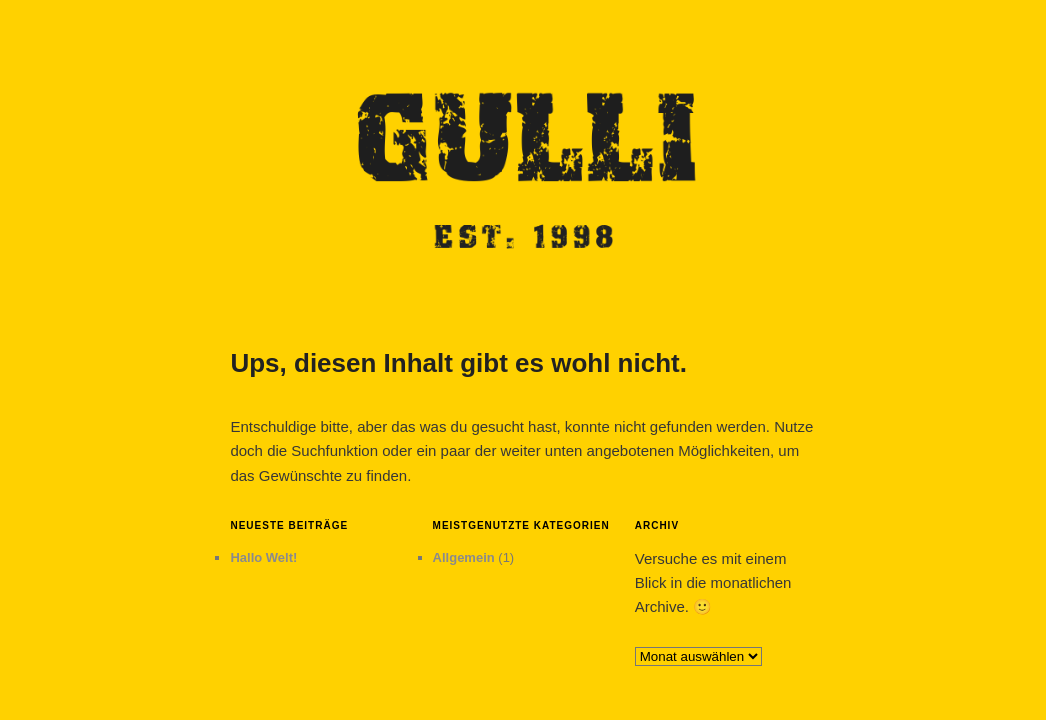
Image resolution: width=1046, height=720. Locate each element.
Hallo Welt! (263, 557)
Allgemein (464, 557)
